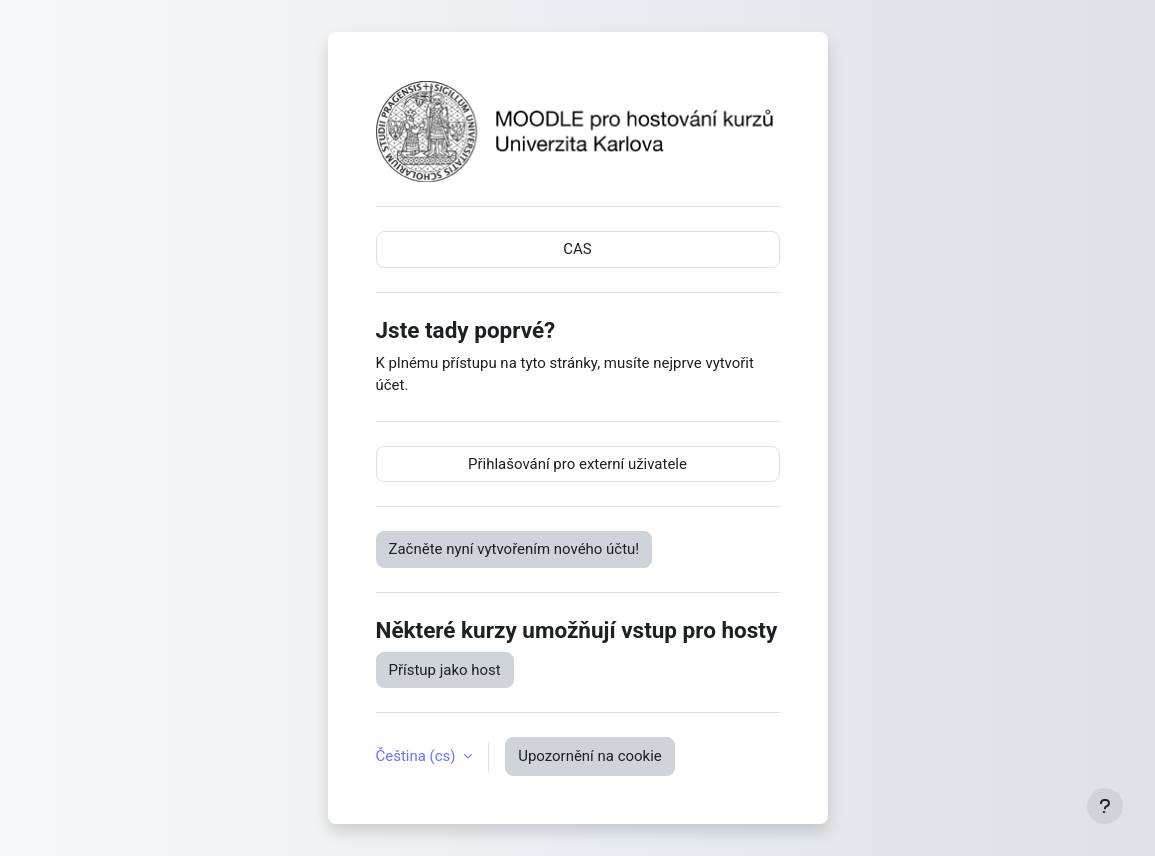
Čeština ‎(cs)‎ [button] (418, 756)
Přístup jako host (445, 670)
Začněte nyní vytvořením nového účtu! (514, 549)
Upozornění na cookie (590, 756)
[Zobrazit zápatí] (1105, 806)
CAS (577, 249)
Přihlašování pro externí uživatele (577, 464)
